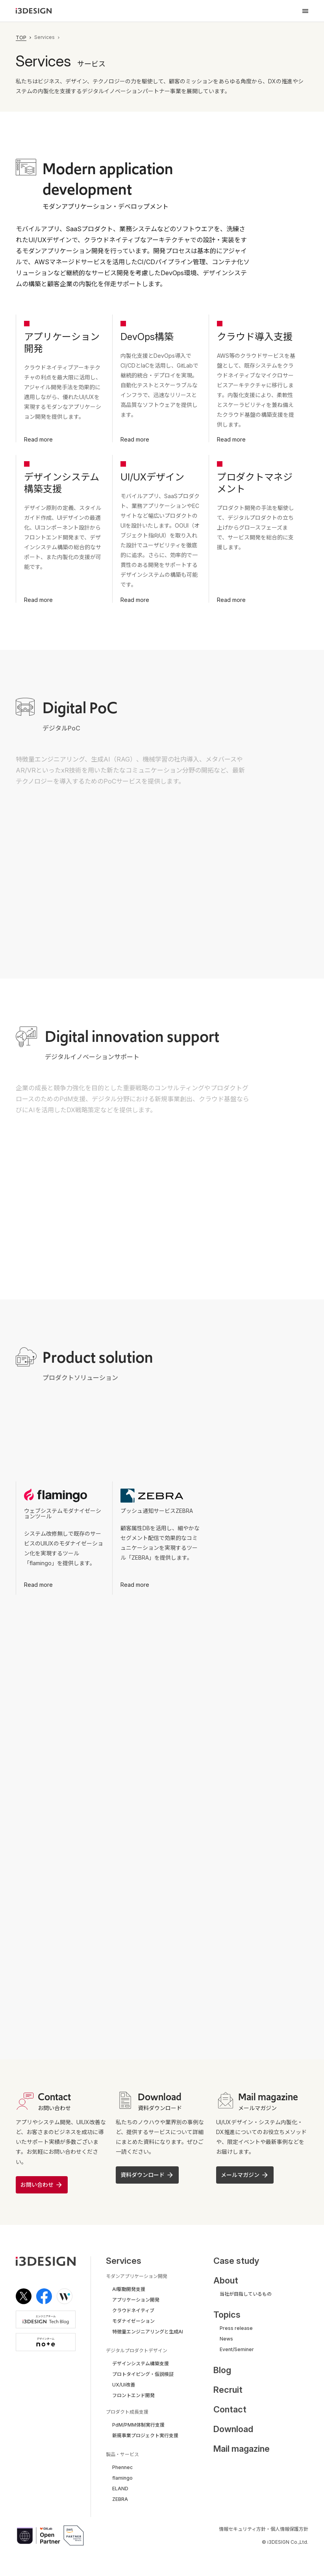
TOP (21, 37)
